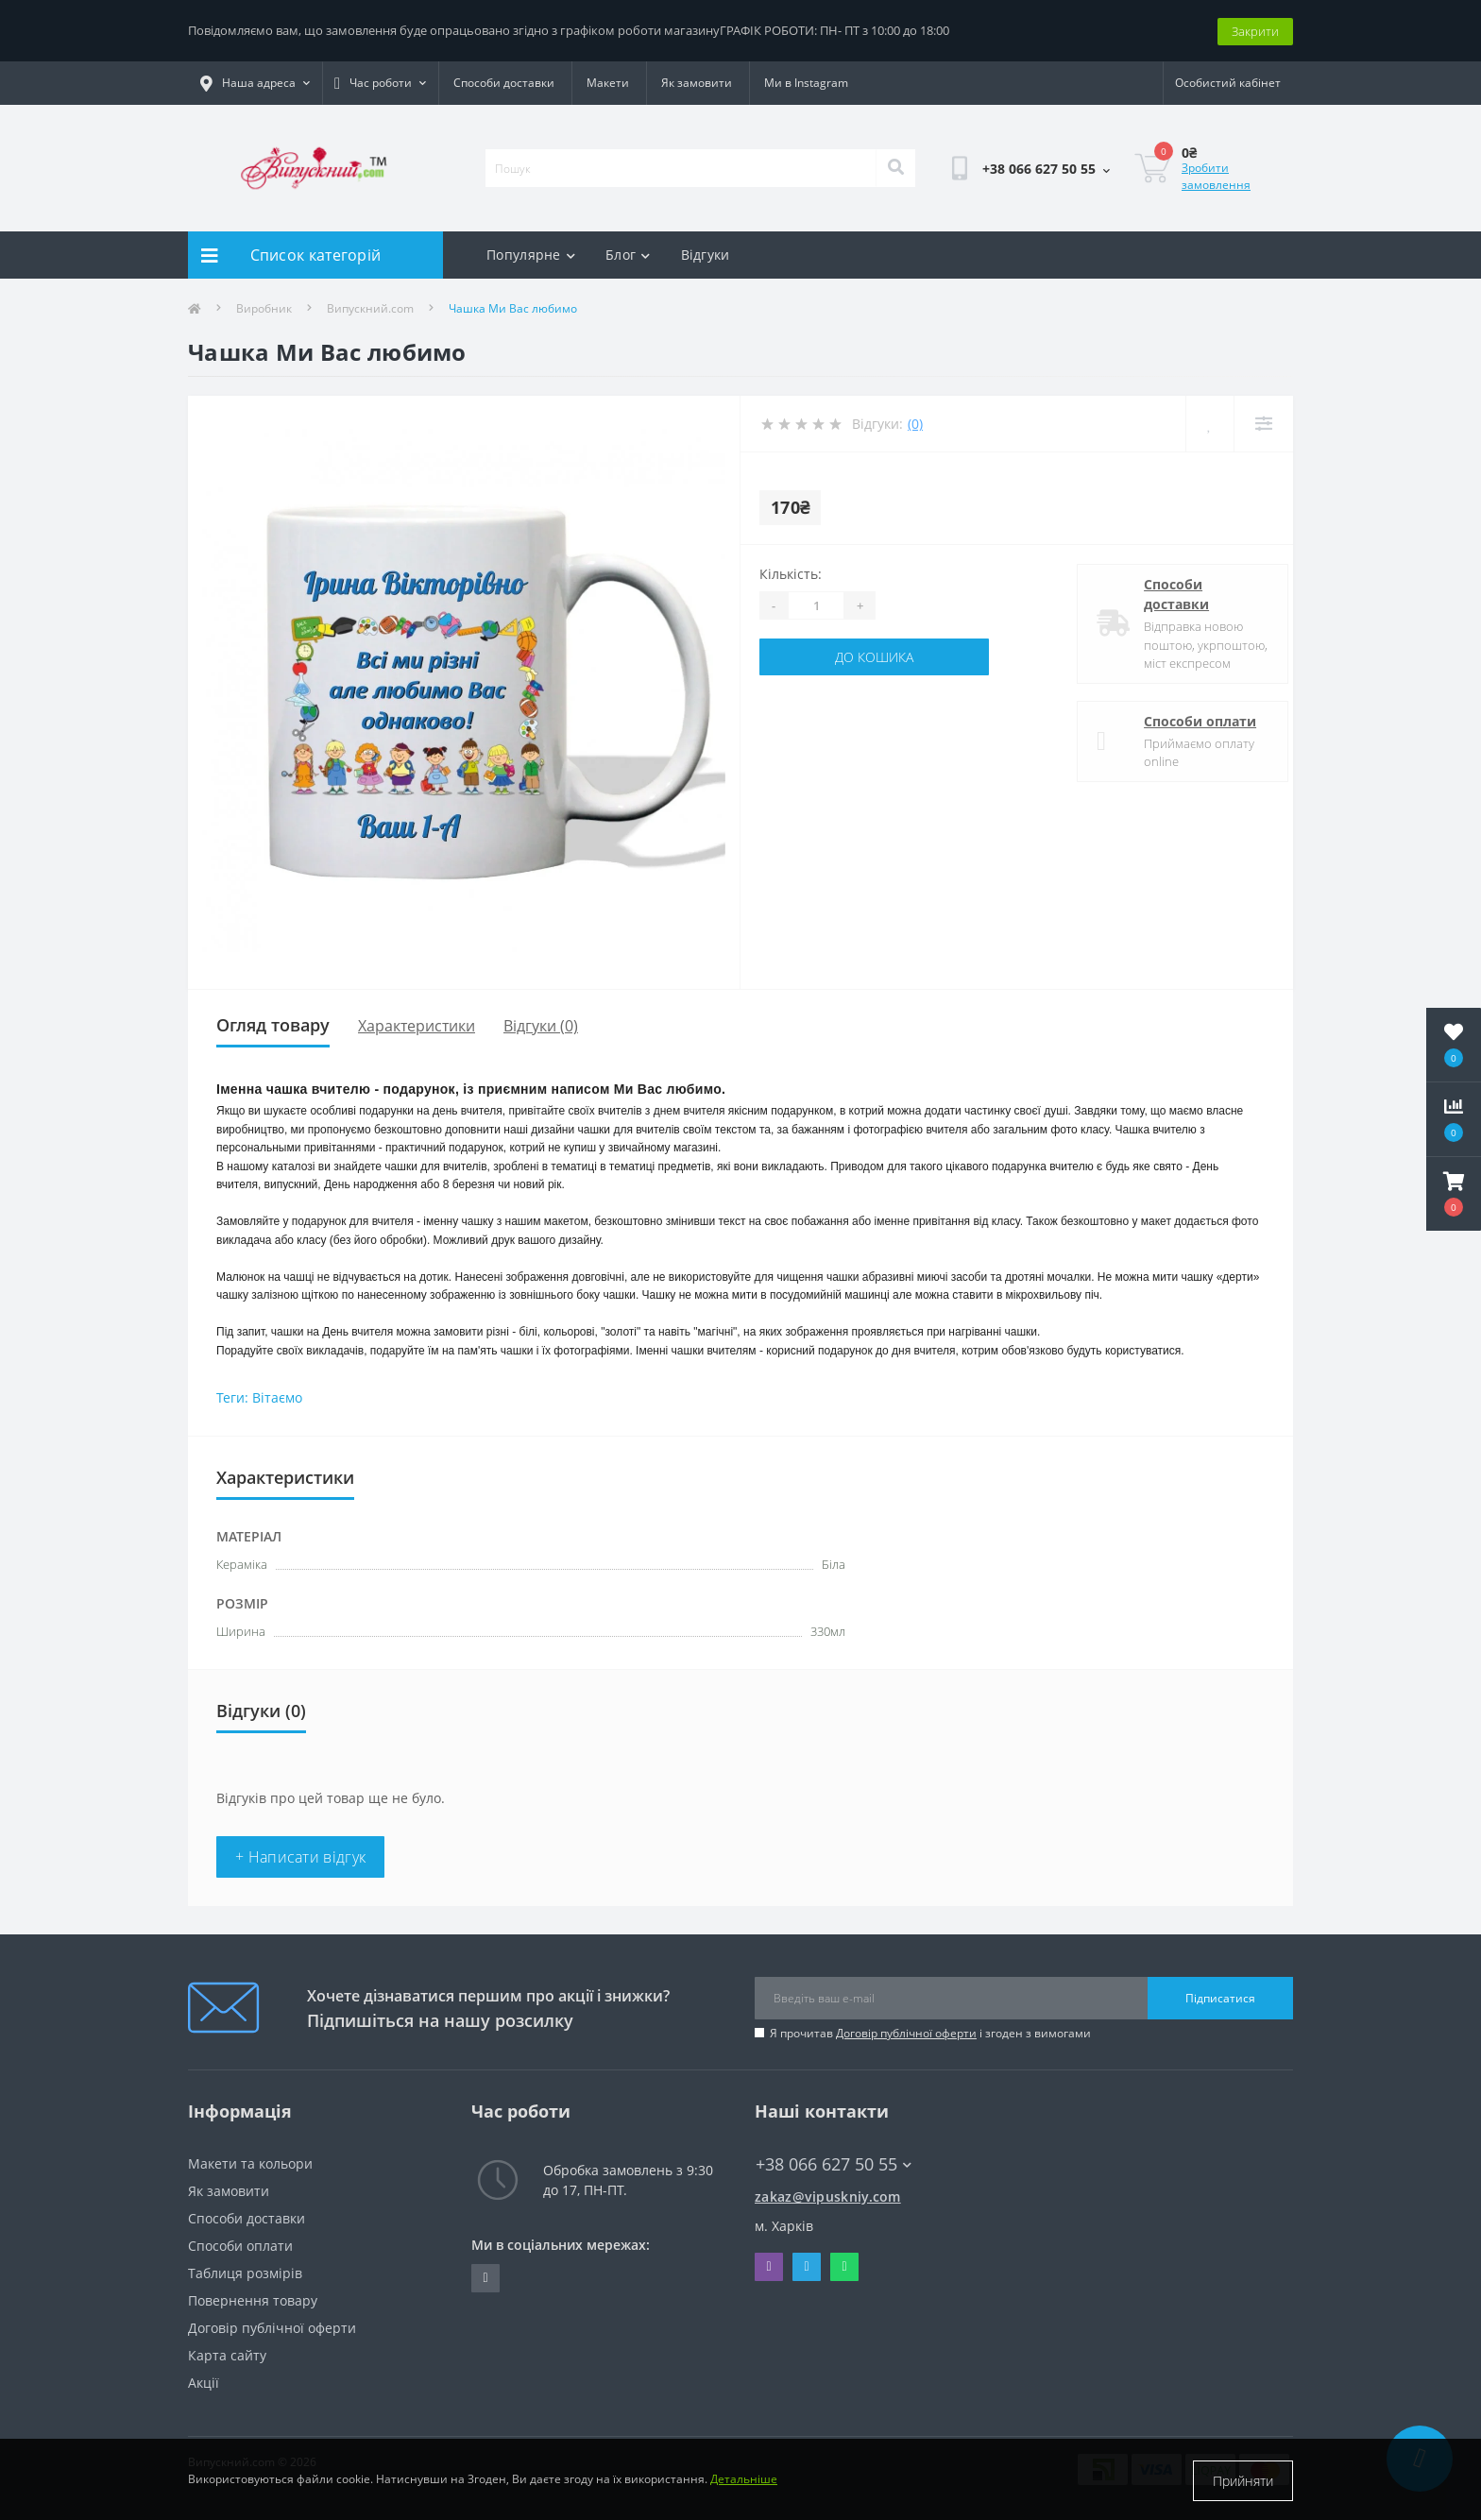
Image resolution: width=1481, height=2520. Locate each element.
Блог (628, 254)
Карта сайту (227, 2354)
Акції (203, 2382)
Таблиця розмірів (245, 2272)
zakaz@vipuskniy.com (828, 2196)
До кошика (874, 656)
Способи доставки (503, 82)
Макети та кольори (250, 2162)
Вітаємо (277, 1396)
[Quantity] (816, 604)
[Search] (895, 167)
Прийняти (1243, 2481)
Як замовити (696, 82)
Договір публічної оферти (906, 2032)
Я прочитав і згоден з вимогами (930, 2032)
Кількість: (790, 573)
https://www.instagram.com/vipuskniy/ (485, 2277)
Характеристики (416, 1023)
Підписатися (1220, 1996)
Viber (768, 2266)
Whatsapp (844, 2266)
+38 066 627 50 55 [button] (833, 2163)
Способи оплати (1186, 719)
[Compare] (1263, 423)
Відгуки (705, 254)
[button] (1453, 1194)
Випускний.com (370, 307)
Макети (608, 82)
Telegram (806, 2266)
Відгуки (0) (540, 1023)
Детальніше (743, 2481)
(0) (915, 423)
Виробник (264, 307)
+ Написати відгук (300, 1856)
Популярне (530, 254)
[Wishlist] (1209, 423)
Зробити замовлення (1216, 175)
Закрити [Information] (1255, 29)
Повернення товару (252, 2299)
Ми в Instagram (806, 82)
